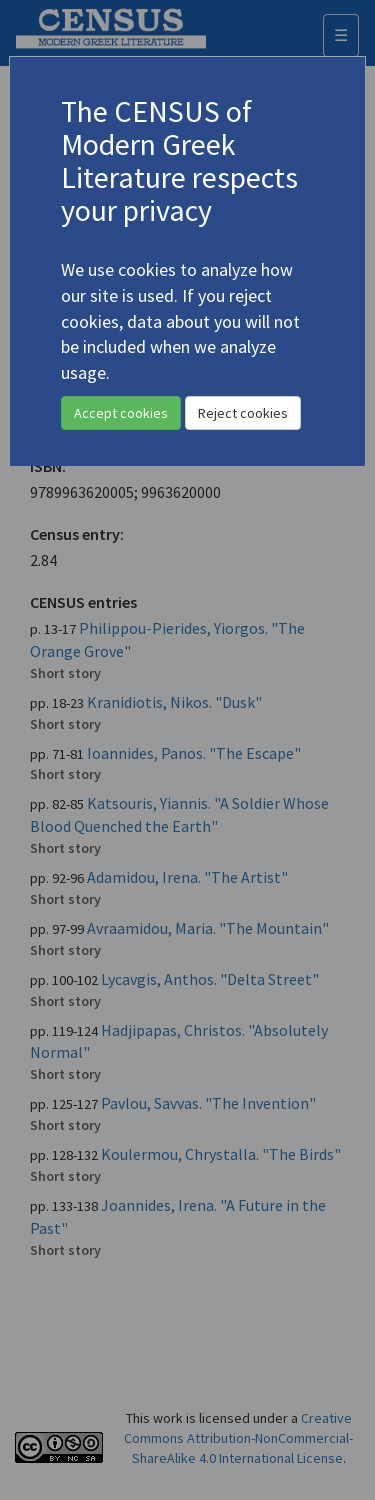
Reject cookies (243, 413)
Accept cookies (121, 413)
